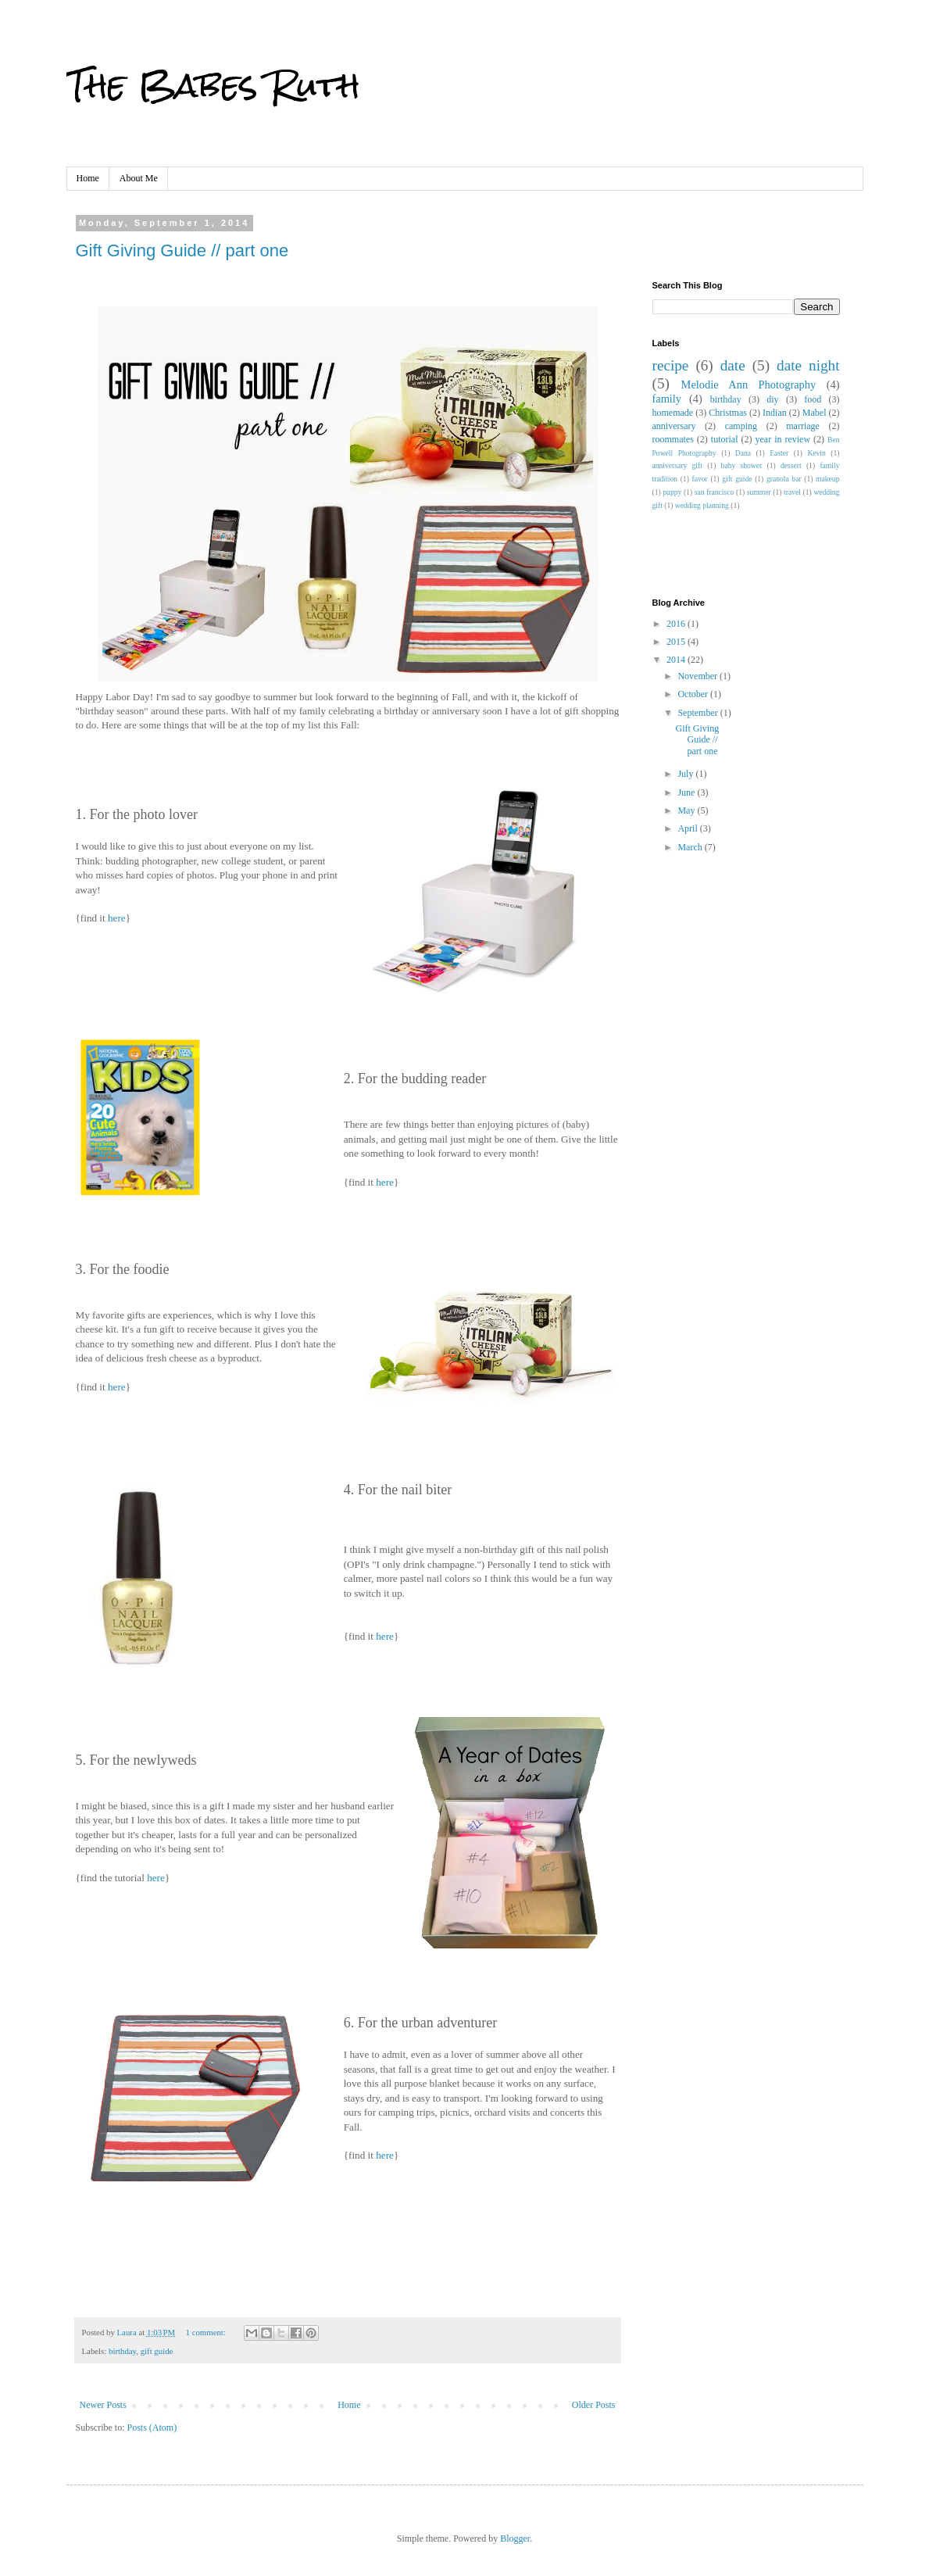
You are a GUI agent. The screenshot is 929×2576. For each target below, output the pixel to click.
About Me (139, 178)
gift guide (157, 2351)
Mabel (814, 412)
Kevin (816, 453)
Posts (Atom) (152, 2427)
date (732, 365)
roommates (673, 439)
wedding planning (702, 505)
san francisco (714, 492)
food (812, 399)
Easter (779, 453)
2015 (677, 641)
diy (772, 399)
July (686, 773)
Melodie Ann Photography (748, 384)
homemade (673, 412)
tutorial (724, 439)
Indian (775, 412)
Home (88, 178)
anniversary (674, 425)
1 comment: (207, 2332)
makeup (827, 478)
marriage (803, 425)
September (698, 712)
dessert (791, 465)
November (698, 676)
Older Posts (594, 2404)
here (117, 918)
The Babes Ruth (213, 85)
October (693, 694)
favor (699, 478)
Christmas (728, 412)
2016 (677, 623)
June (687, 792)
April (688, 828)
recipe (670, 365)
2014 (677, 659)
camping (741, 425)
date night (808, 365)
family (667, 398)
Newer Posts (103, 2404)
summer (759, 492)
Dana (743, 453)
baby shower (742, 465)
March (690, 847)
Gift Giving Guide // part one (182, 250)
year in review (783, 439)
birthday (122, 2351)
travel (792, 492)
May (687, 810)
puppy (672, 492)
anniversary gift (677, 465)
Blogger (515, 2538)
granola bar (784, 478)
